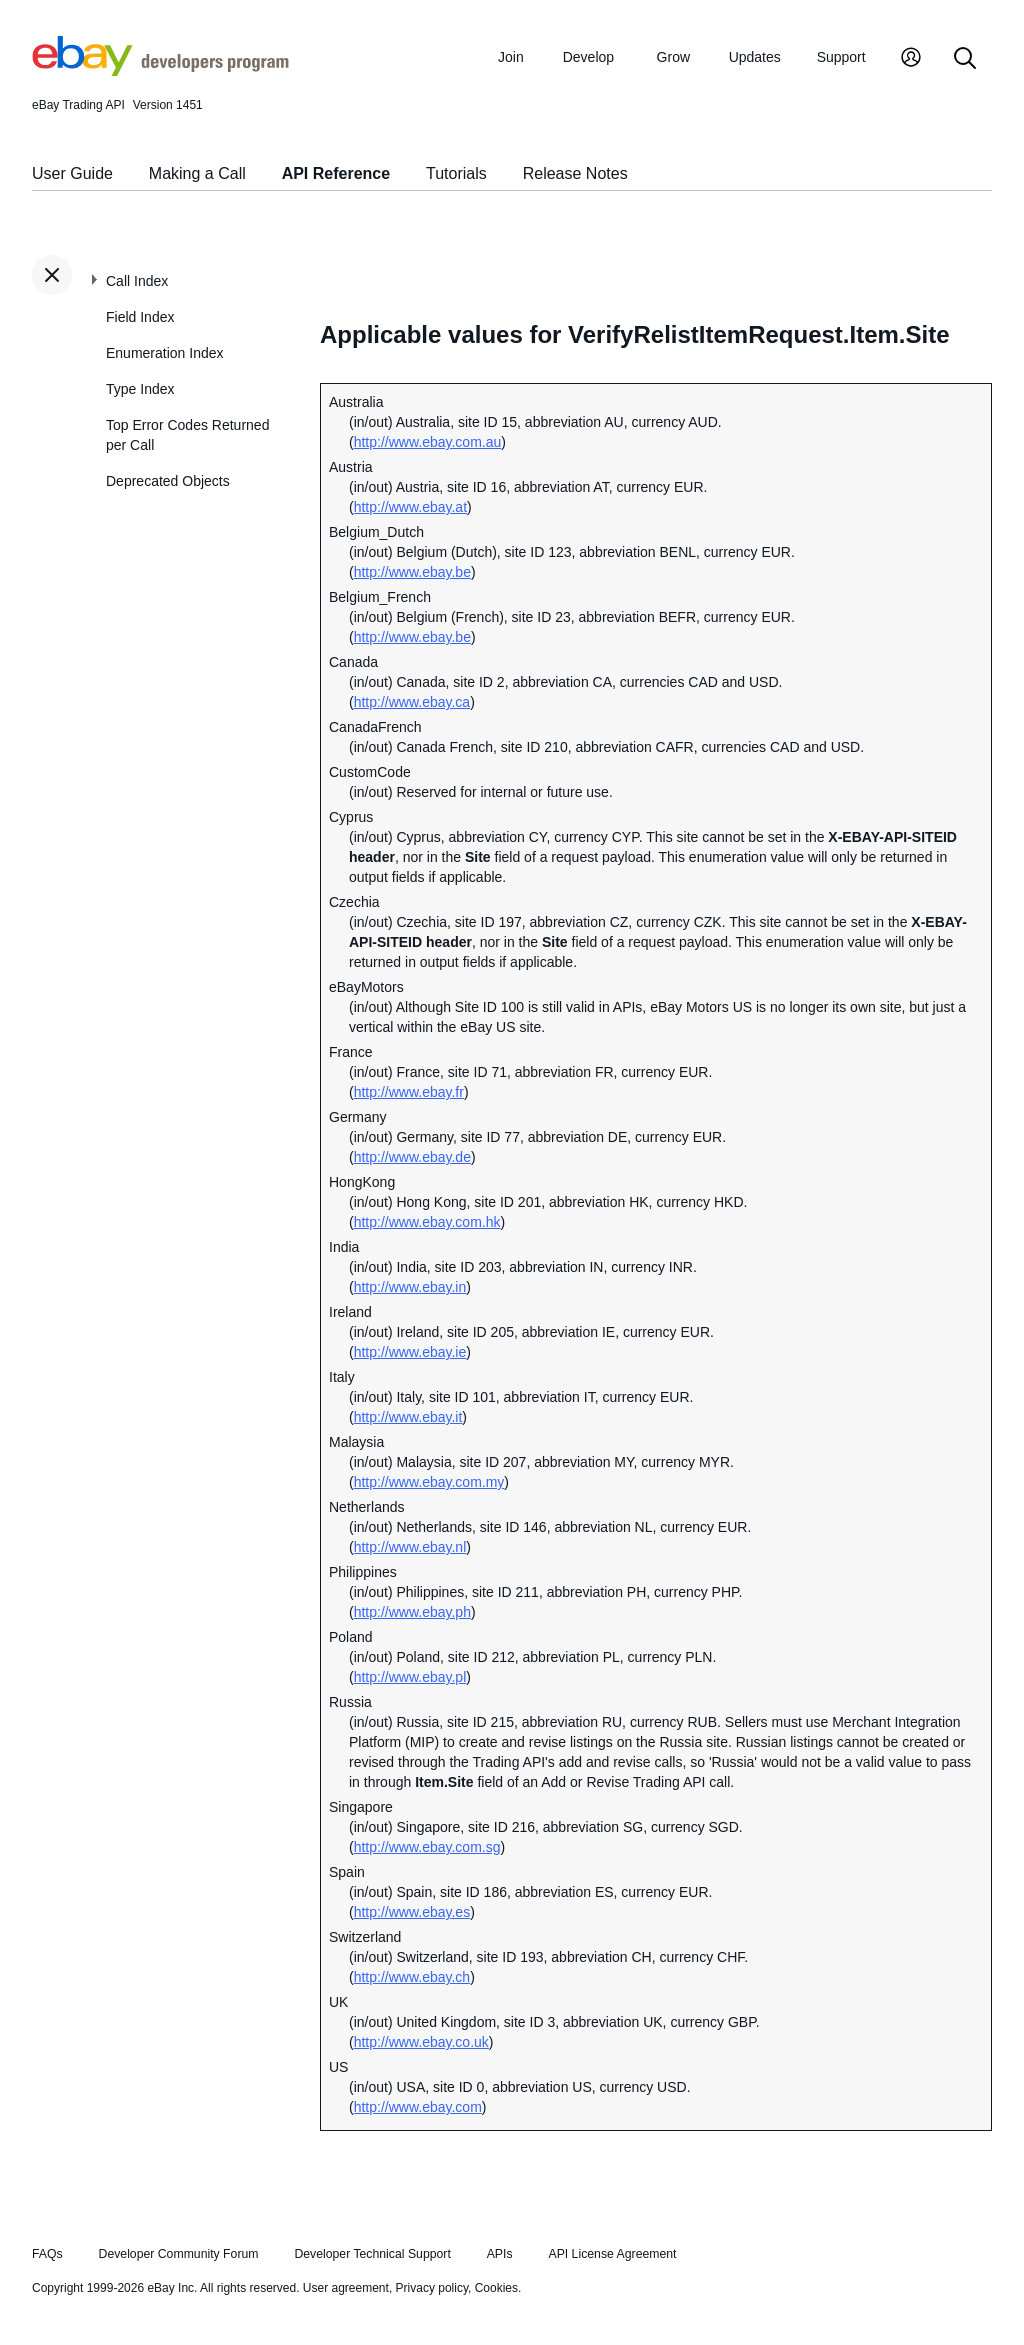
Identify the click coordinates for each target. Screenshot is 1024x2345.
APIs (500, 2254)
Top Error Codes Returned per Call (187, 435)
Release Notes (575, 173)
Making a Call (197, 173)
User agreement (346, 2288)
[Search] (965, 59)
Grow (673, 57)
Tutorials (456, 173)
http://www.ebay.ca (412, 702)
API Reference (336, 173)
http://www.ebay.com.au (428, 442)
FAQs (47, 2254)
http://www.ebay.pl (410, 1677)
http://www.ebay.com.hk (427, 1222)
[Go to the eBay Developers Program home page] (160, 71)
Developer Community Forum (179, 2254)
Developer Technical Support (372, 2254)
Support (841, 57)
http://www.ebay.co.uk (421, 2042)
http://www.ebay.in (410, 1287)
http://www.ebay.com (418, 2107)
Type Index (140, 389)
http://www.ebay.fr (409, 1092)
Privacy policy (432, 2288)
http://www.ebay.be (412, 572)
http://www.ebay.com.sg (427, 1847)
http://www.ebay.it (408, 1417)
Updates (755, 57)
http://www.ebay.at (410, 507)
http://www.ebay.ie (410, 1352)
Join (511, 57)
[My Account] (911, 59)
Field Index (140, 317)
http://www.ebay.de (412, 1157)
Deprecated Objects (168, 481)
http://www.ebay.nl (410, 1547)
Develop (588, 57)
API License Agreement (612, 2254)
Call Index (137, 281)
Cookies (496, 2288)
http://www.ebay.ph (412, 1612)
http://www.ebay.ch (412, 1977)
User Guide (72, 173)
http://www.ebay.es (412, 1912)
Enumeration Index (165, 353)
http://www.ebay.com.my (429, 1482)
